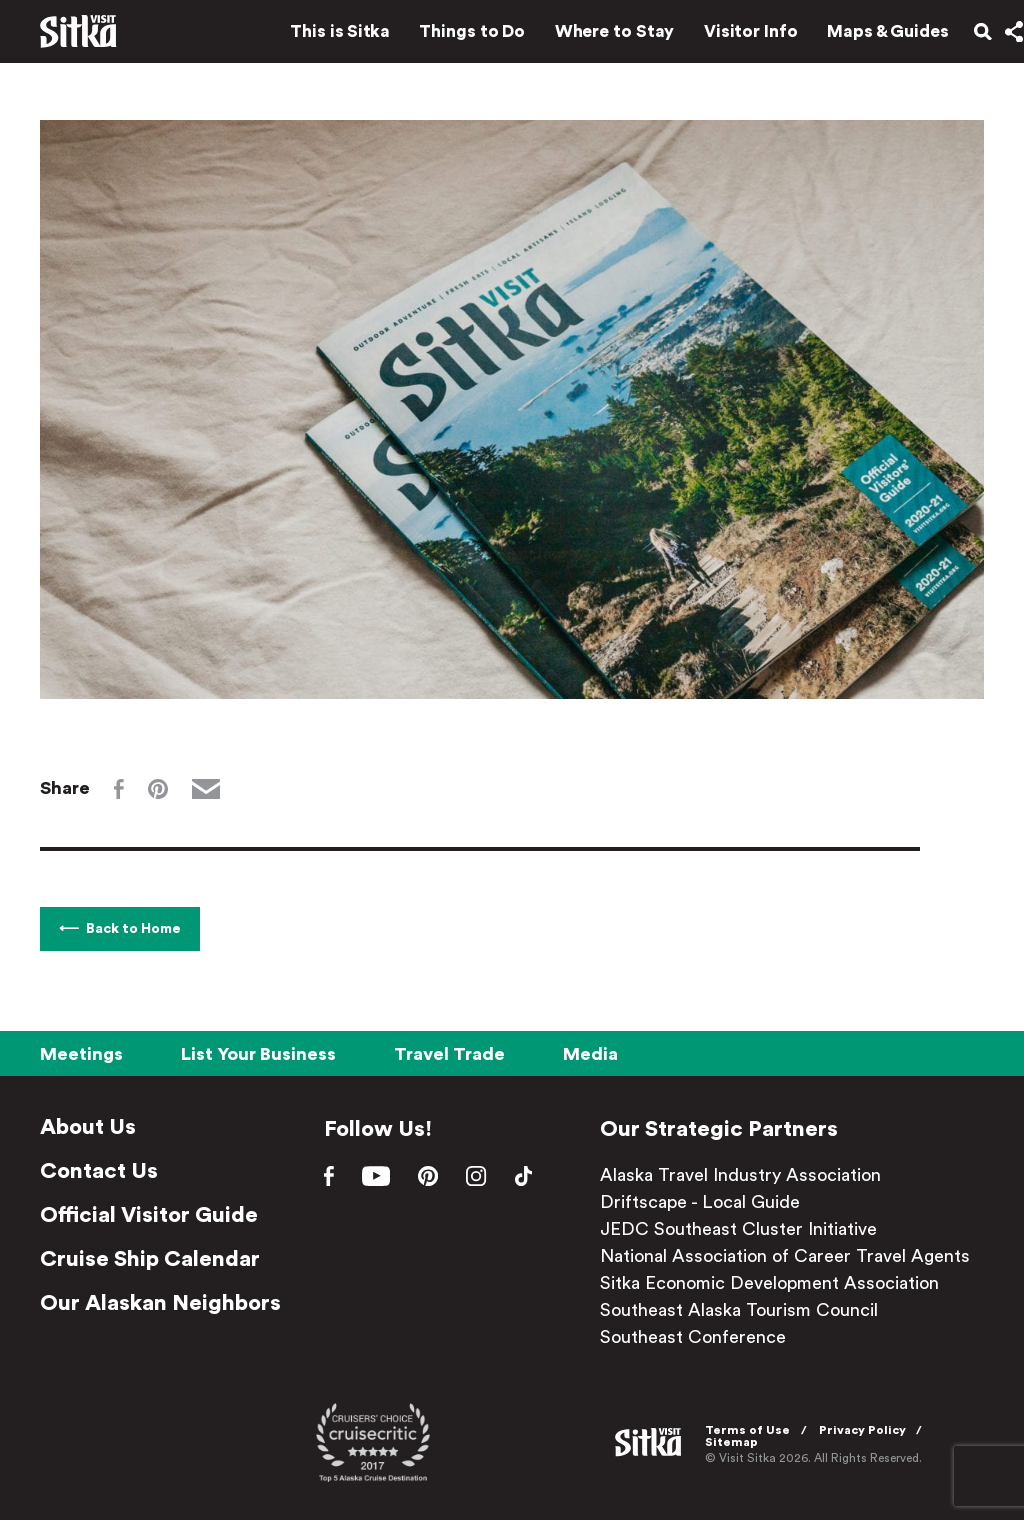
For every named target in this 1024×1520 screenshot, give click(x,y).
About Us (88, 1127)
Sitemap (737, 1441)
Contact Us (99, 1171)
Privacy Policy (868, 1429)
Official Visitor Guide (149, 1215)
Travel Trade (449, 1054)
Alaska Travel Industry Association (748, 1175)
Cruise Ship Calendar (150, 1259)
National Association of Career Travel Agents (793, 1256)
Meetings (81, 1054)
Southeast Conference (701, 1337)
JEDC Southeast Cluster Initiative (746, 1229)
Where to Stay (593, 37)
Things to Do (451, 37)
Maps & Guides (867, 37)
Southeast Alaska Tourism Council (747, 1310)
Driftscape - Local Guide (708, 1202)
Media (590, 1054)
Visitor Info (730, 37)
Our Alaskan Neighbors (160, 1303)
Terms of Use (753, 1429)
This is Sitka (319, 37)
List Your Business (258, 1054)
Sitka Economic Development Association (777, 1283)
